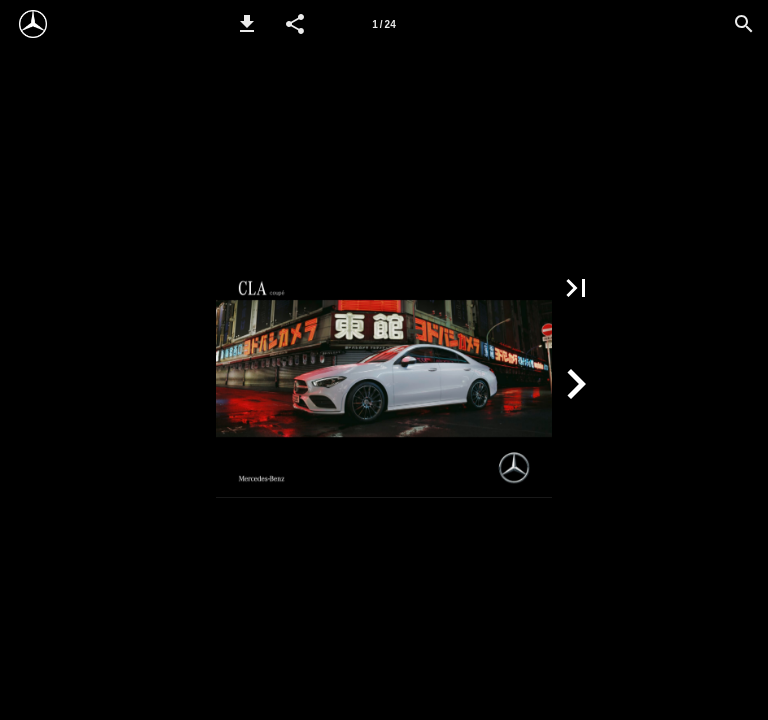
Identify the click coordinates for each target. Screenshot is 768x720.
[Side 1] (384, 24)
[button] (247, 24)
